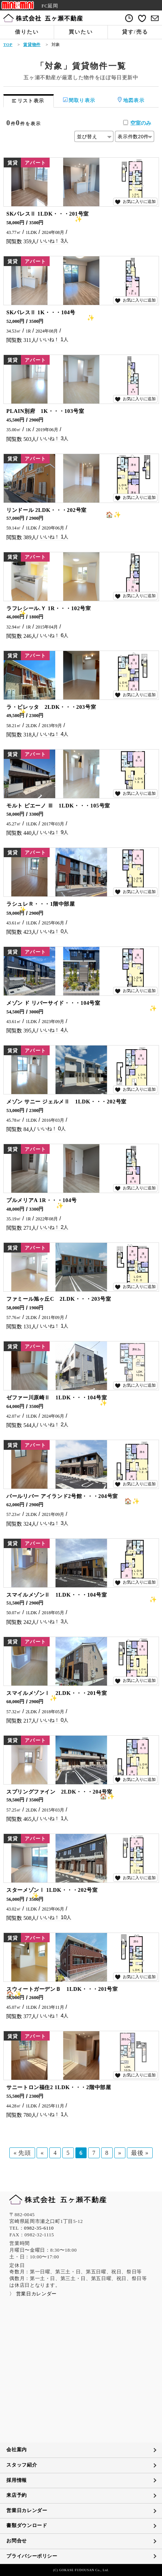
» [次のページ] (120, 2153)
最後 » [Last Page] (140, 2153)
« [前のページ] (42, 2153)
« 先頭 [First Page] (22, 2153)
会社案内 (16, 2449)
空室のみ (140, 123)
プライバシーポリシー (31, 2556)
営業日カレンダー (26, 2510)
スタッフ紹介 (21, 2465)
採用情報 (16, 2480)
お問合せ (16, 2540)
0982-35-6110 (39, 2228)
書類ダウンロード (26, 2525)
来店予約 (16, 2495)
